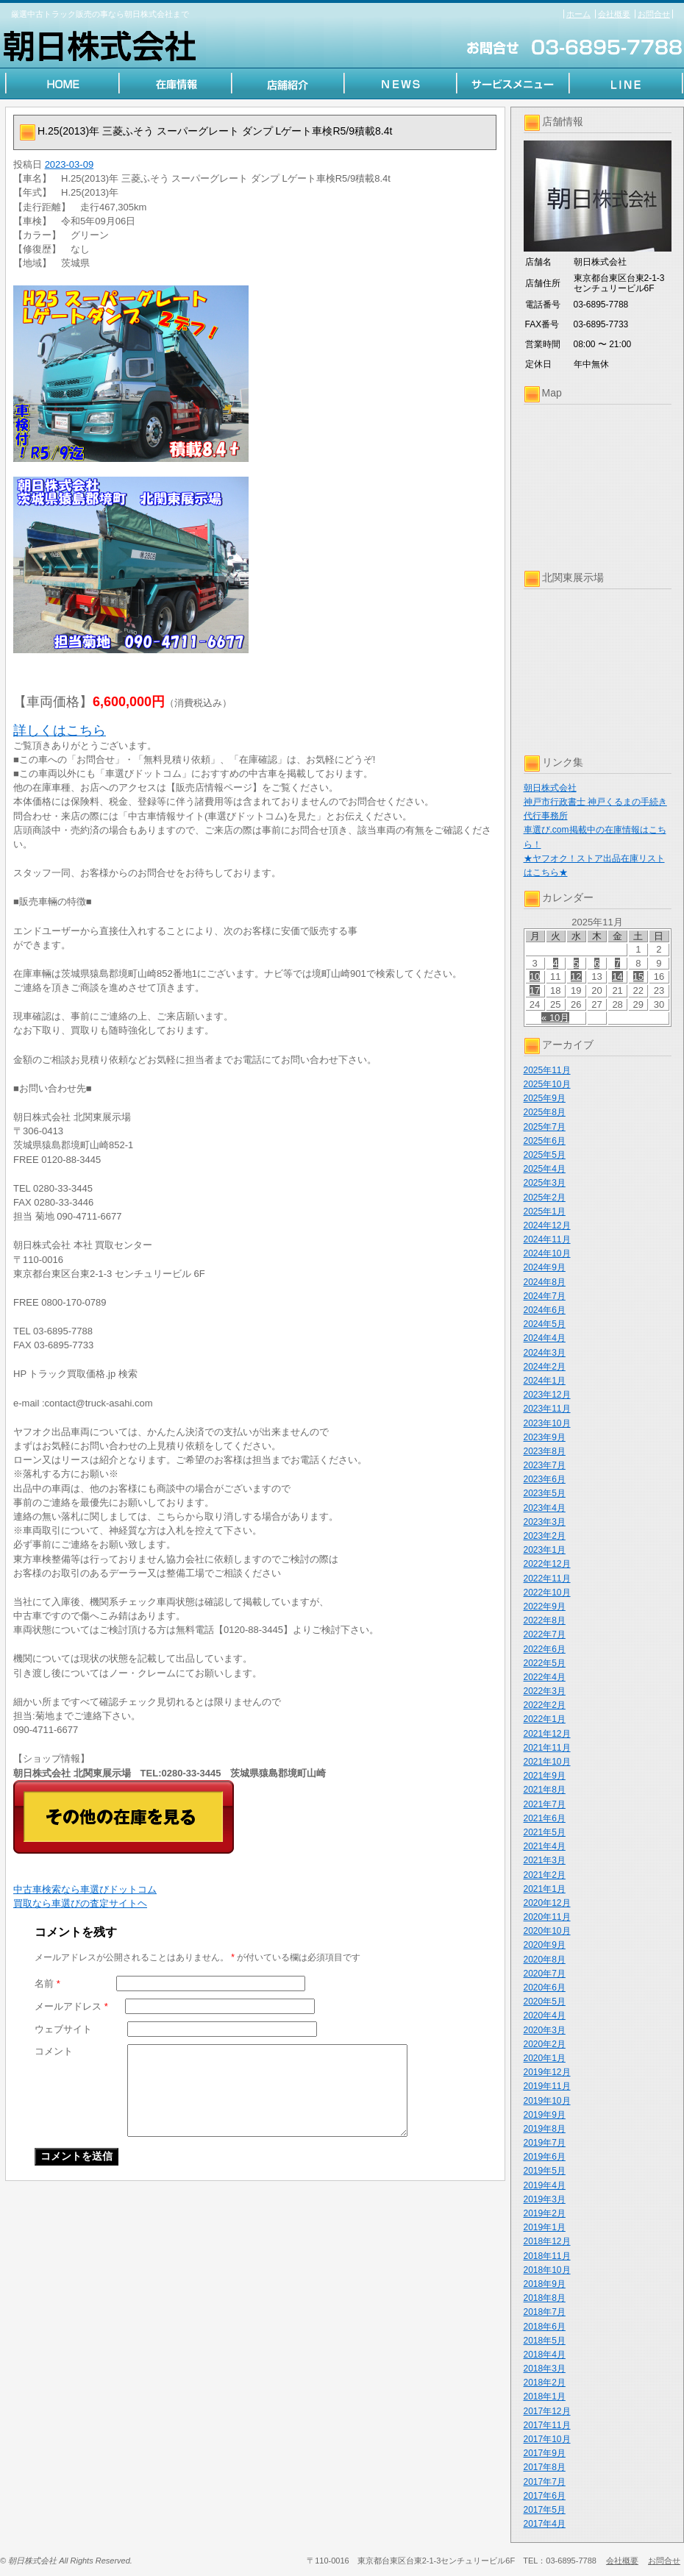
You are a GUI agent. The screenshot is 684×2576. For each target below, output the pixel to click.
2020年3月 (545, 2030)
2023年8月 (545, 1451)
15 (638, 976)
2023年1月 (545, 1550)
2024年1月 (545, 1381)
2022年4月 (545, 1677)
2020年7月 (545, 1973)
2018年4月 (545, 2354)
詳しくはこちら (59, 730)
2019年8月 (545, 2129)
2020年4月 (545, 2015)
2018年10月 (547, 2270)
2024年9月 (545, 1267)
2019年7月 (545, 2143)
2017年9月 (545, 2453)
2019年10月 (547, 2101)
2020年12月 (547, 1903)
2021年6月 (545, 1818)
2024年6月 (545, 1310)
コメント (54, 2051)
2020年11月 (547, 1917)
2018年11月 (547, 2256)
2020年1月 (545, 2058)
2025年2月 (545, 1197)
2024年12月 (547, 1225)
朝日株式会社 (550, 788)
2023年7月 (545, 1465)
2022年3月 (545, 1691)
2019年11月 (547, 2086)
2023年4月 (545, 1508)
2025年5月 (545, 1155)
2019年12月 (547, 2072)
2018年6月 (545, 2326)
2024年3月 (545, 1353)
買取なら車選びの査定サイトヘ (80, 1903)
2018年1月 (545, 2396)
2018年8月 (545, 2298)
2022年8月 (545, 1620)
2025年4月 (545, 1169)
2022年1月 (545, 1719)
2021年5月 (545, 1832)
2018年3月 (545, 2368)
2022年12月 (547, 1564)
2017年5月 (545, 2510)
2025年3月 (545, 1183)
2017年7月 (545, 2482)
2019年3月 (545, 2199)
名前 (47, 1983)
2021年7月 (545, 1804)
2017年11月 (547, 2425)
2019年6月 (545, 2157)
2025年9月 (545, 1098)
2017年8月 (545, 2467)
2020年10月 (547, 1931)
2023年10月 (547, 1423)
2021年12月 (547, 1734)
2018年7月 (545, 2312)
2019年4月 (545, 2185)
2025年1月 (545, 1211)
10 (535, 976)
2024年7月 (545, 1296)
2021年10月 (547, 1762)
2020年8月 (545, 1959)
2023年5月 (545, 1493)
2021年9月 (545, 1776)
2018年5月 (545, 2340)
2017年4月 (545, 2524)
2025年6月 (545, 1141)
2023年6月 (545, 1479)
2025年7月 (545, 1127)
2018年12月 (547, 2241)
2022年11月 (547, 1578)
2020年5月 (545, 2001)
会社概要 (614, 14)
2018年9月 (545, 2284)
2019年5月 (545, 2171)
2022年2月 (545, 1705)
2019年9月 (545, 2115)
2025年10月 (547, 1084)
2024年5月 (545, 1324)
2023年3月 (545, 1522)
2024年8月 (545, 1282)
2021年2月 (545, 1875)
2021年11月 (547, 1748)
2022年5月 (545, 1663)
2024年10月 (547, 1253)
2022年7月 (545, 1634)
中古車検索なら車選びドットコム (85, 1889)
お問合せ (654, 14)
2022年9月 (545, 1606)
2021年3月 (545, 1860)
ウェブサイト (63, 2029)
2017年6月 (545, 2496)
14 (617, 976)
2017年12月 (547, 2411)
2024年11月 (547, 1239)
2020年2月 (545, 2044)
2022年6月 (545, 1649)
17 (535, 990)
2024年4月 (545, 1338)
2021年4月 (545, 1846)
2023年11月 (547, 1408)
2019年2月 (545, 2213)
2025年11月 (547, 1070)
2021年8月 (545, 1790)
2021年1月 (545, 1889)
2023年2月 (545, 1536)
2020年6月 (545, 1987)
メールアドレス (71, 2006)
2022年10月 (547, 1592)
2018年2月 (545, 2382)
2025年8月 (545, 1112)
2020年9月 (545, 1945)
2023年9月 (545, 1437)
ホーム (578, 14)
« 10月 (555, 1017)
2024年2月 (545, 1367)
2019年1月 (545, 2227)
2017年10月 (547, 2439)
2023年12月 (547, 1395)
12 (576, 976)
